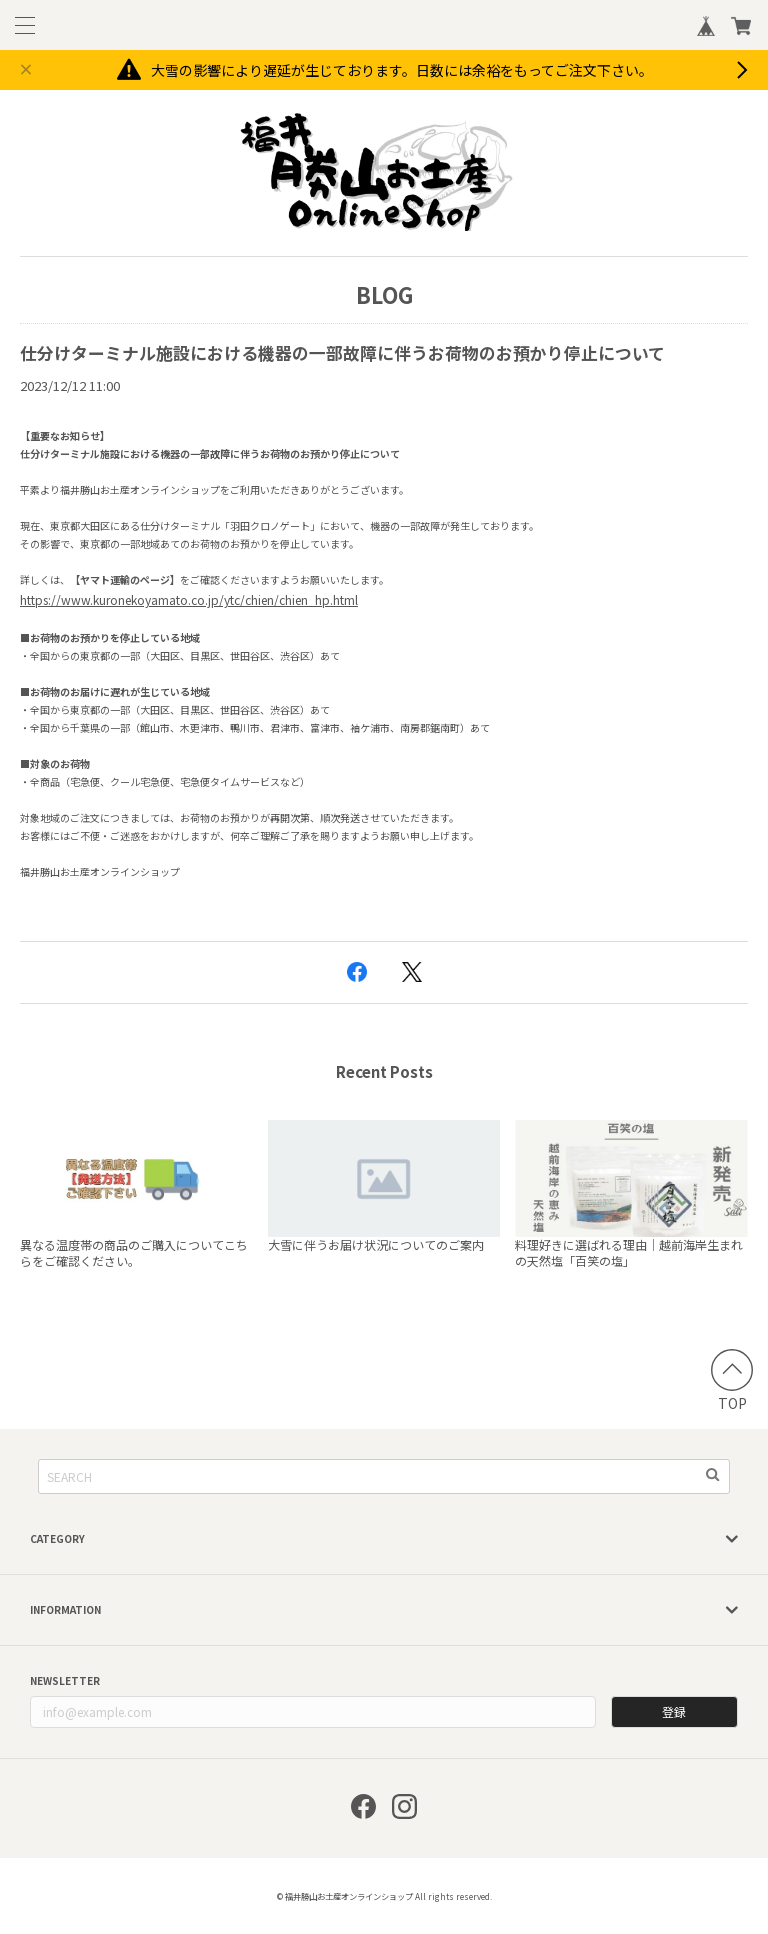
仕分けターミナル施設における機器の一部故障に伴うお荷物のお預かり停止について (342, 353)
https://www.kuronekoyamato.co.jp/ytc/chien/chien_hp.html (189, 599)
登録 (674, 1711)
